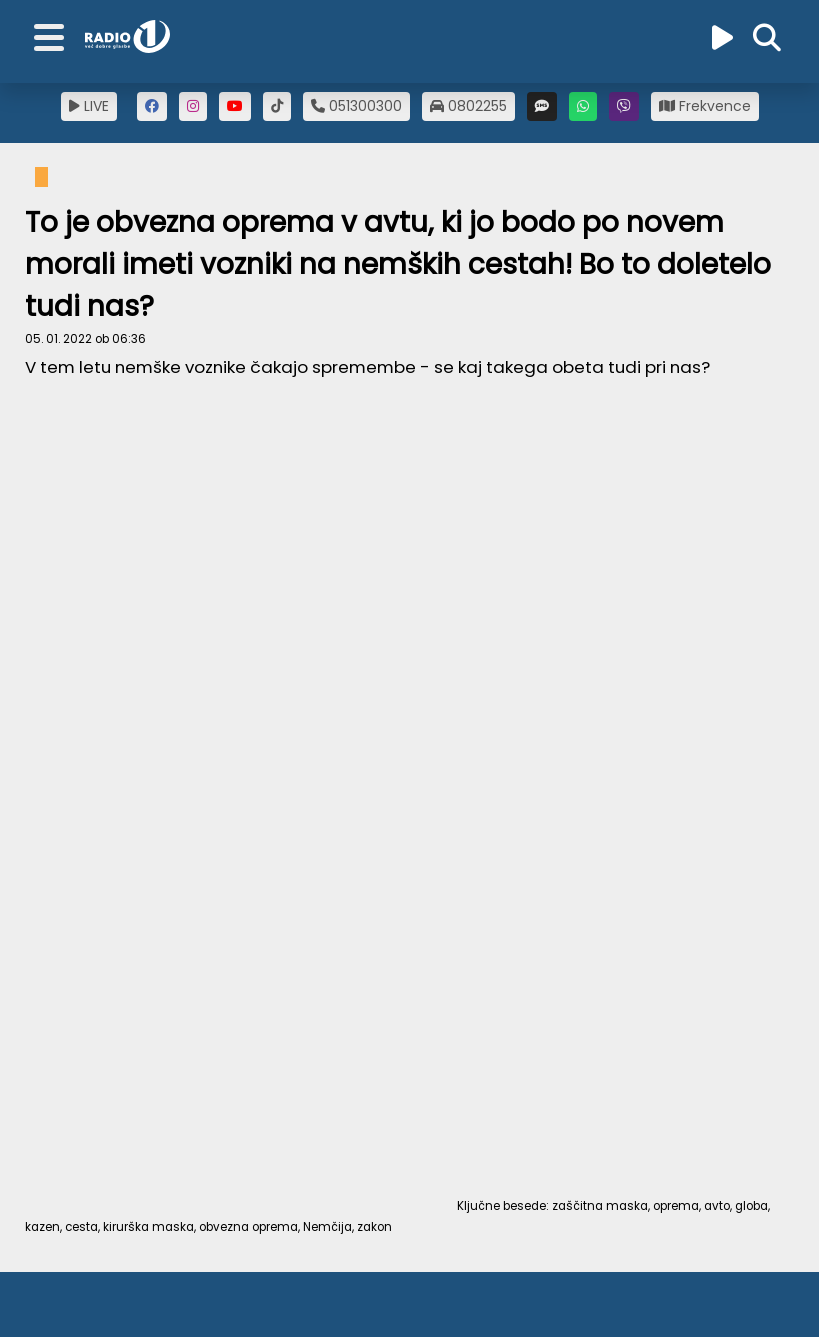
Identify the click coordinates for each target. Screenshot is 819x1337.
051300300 (356, 106)
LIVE (89, 106)
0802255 (468, 106)
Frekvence (705, 106)
